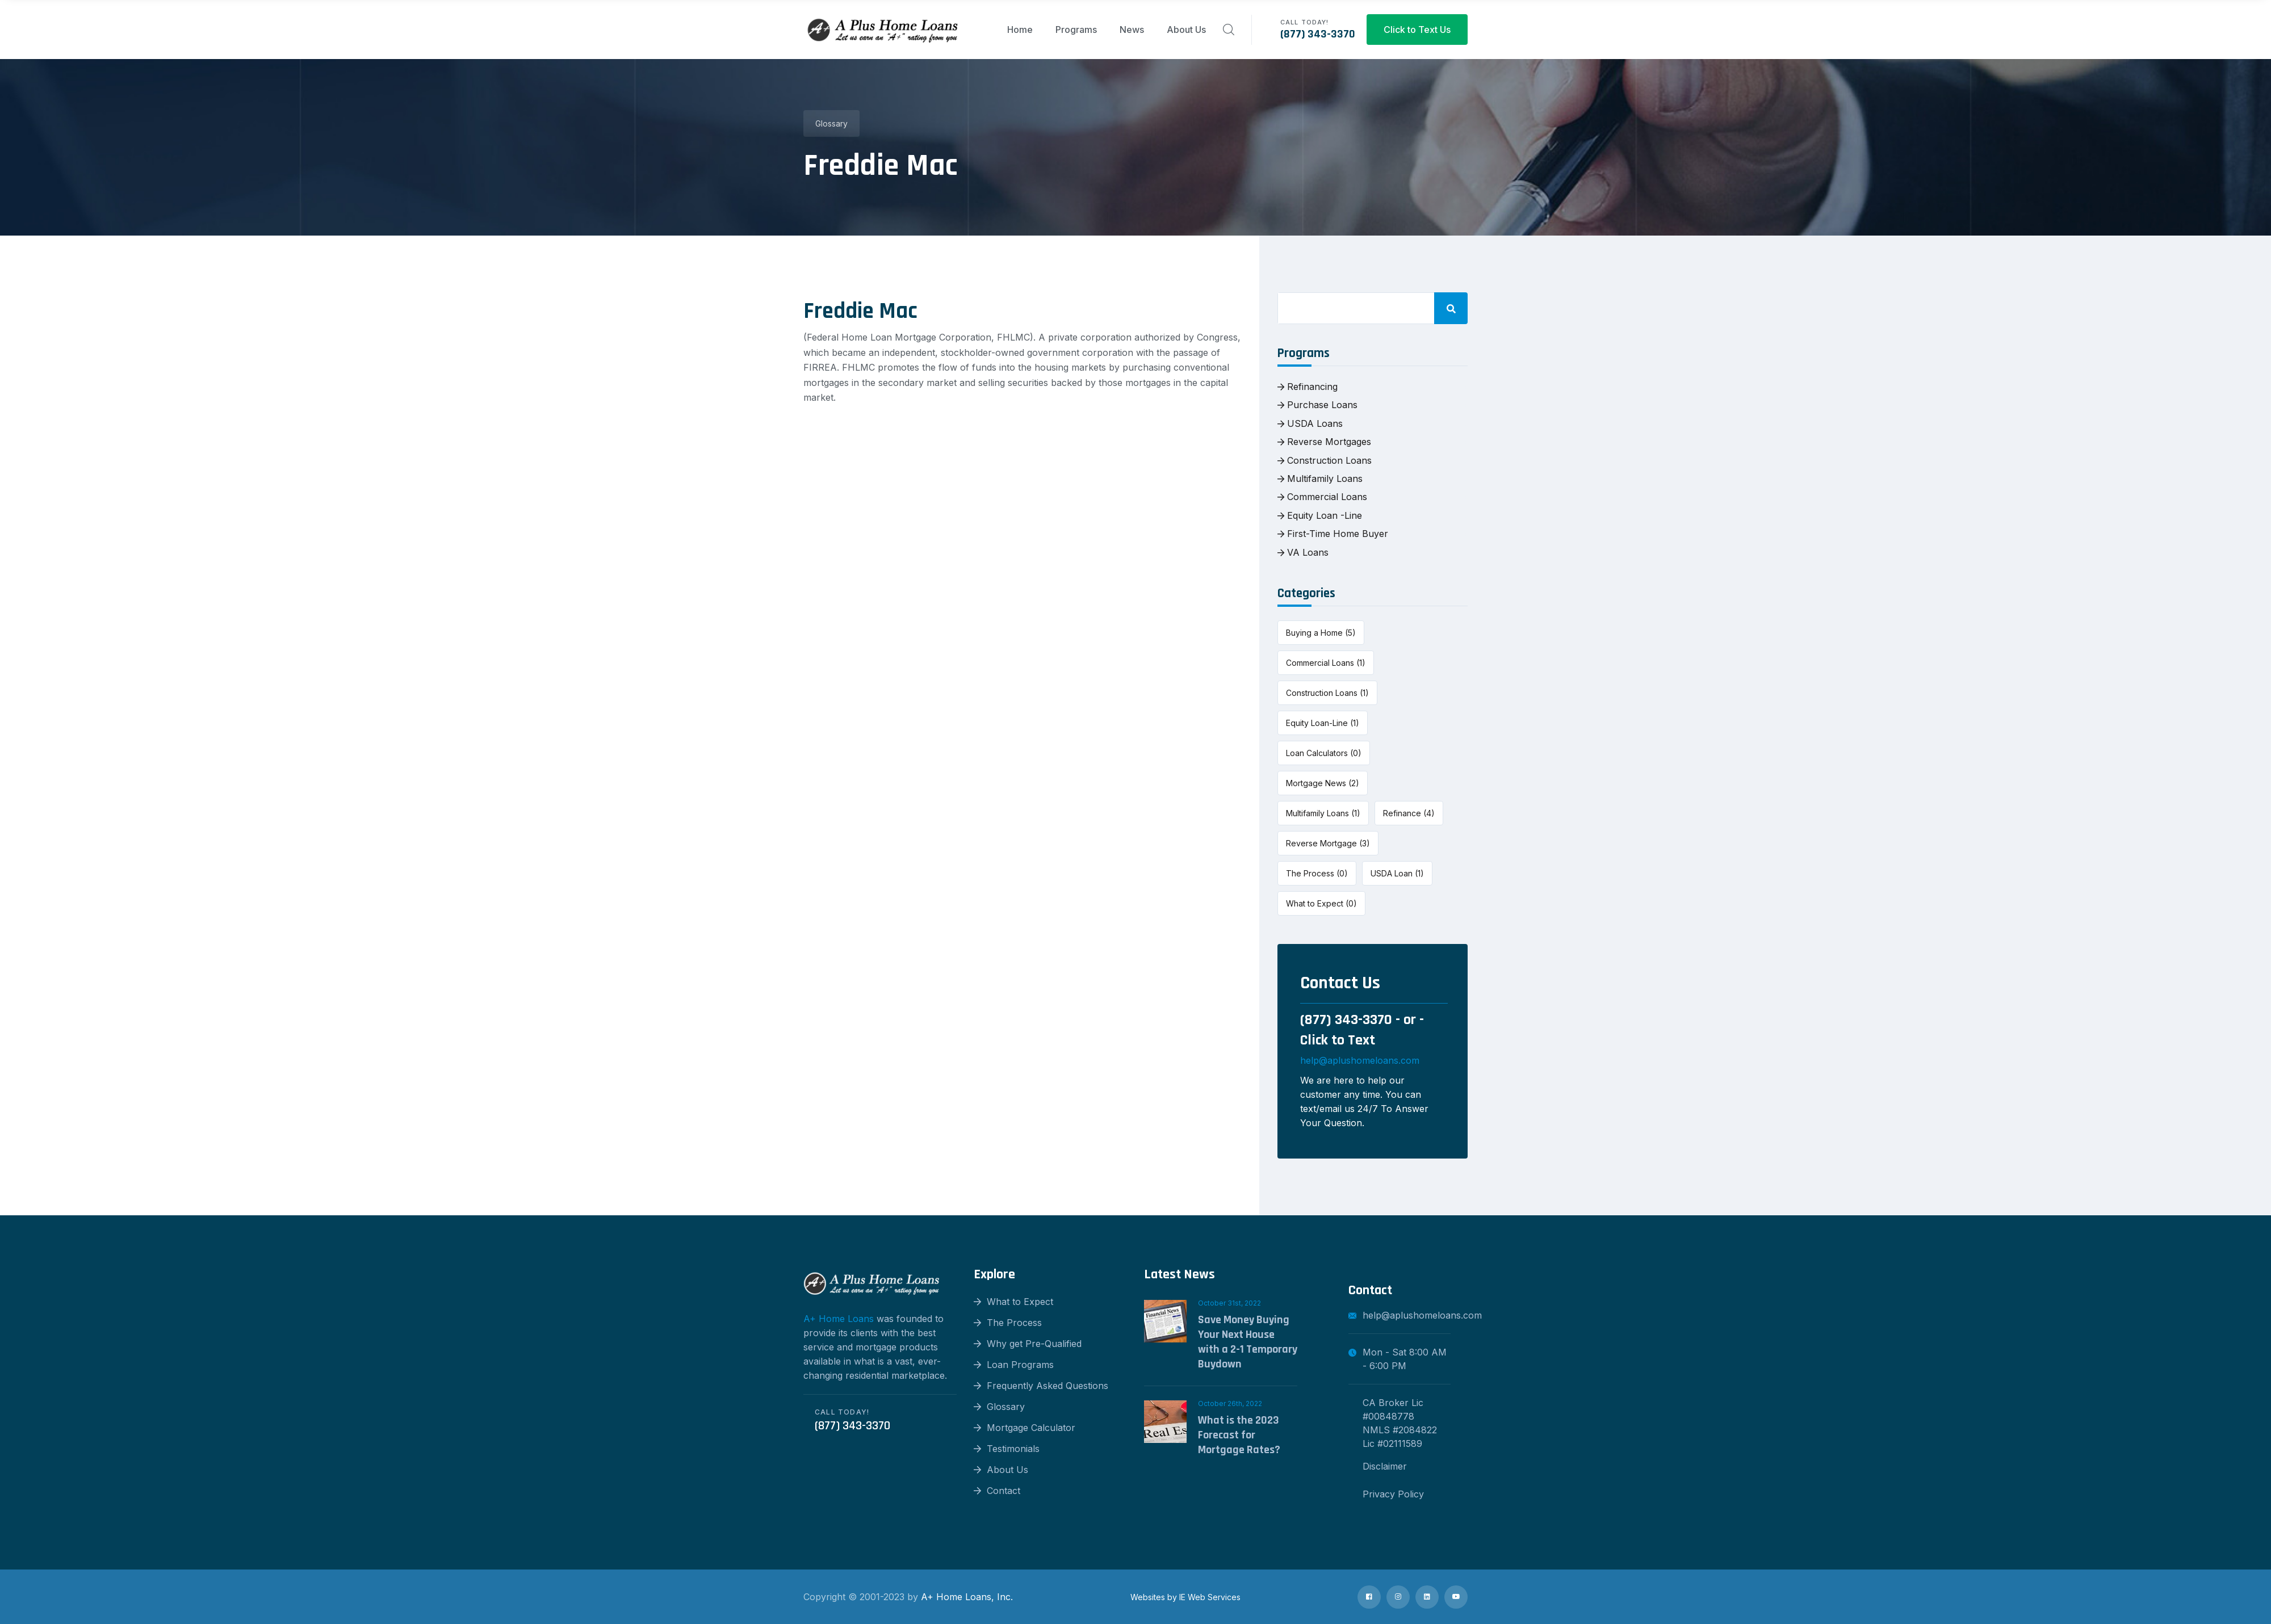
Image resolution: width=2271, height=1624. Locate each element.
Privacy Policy (1393, 1494)
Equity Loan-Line (1322, 723)
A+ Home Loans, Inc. (967, 1596)
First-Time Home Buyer (1332, 533)
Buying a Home (1321, 632)
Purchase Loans (1317, 404)
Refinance (1409, 813)
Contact (997, 1490)
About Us (1186, 29)
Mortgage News (1322, 783)
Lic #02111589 (1392, 1443)
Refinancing (1307, 386)
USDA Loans (1310, 423)
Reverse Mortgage (1328, 843)
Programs (1076, 29)
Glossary (831, 123)
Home (1020, 29)
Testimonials (1007, 1448)
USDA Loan (1397, 873)
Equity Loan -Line (1319, 515)
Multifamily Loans (1320, 478)
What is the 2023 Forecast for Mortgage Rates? (1239, 1435)
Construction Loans (1324, 460)
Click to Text (1337, 1040)
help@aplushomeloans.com (1359, 1060)
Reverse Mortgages (1324, 441)
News (1132, 29)
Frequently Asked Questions (1041, 1385)
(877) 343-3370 (1317, 34)
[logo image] (882, 30)
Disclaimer (1385, 1466)
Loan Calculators (1323, 753)
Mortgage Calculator (1024, 1427)
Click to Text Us (1417, 29)
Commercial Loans (1322, 496)
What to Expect (1321, 903)
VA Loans (1303, 552)
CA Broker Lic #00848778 (1393, 1409)
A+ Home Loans (838, 1318)
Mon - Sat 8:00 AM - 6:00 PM (1397, 1358)
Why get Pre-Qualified (1028, 1343)
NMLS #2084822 (1400, 1430)
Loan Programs (1014, 1364)
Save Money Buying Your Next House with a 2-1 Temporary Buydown (1247, 1341)
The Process (1317, 873)
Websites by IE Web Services (1185, 1597)
